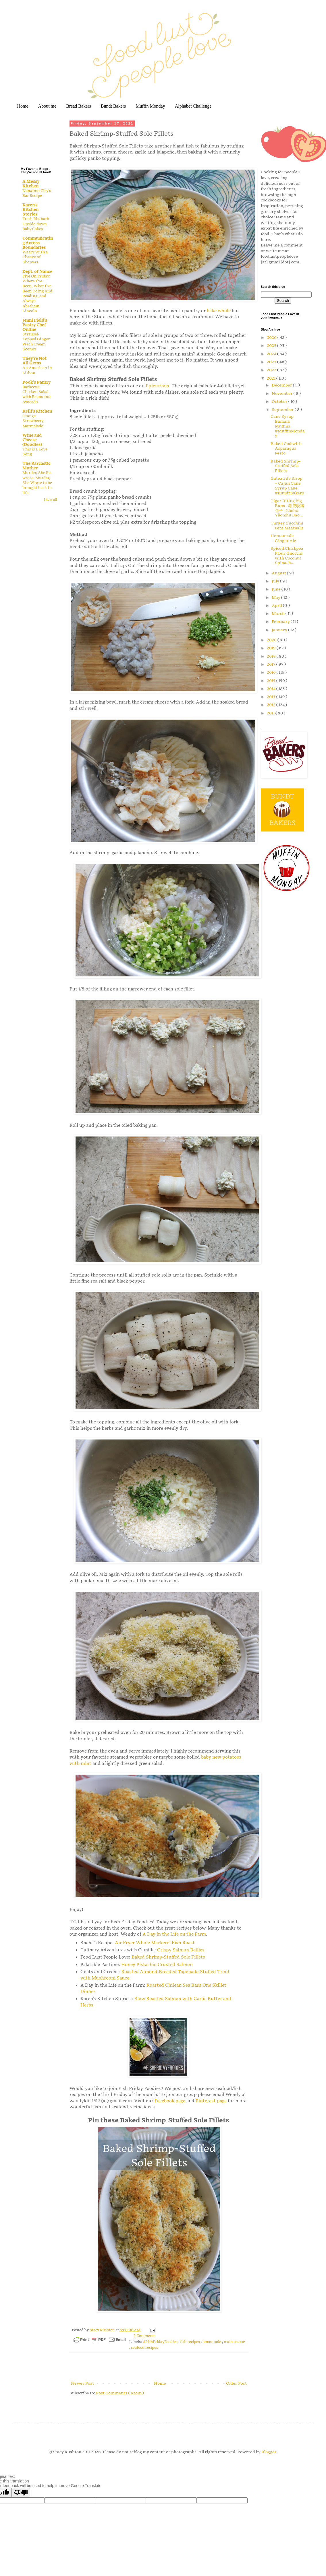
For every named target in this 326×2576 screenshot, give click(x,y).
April (277, 605)
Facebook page (170, 2101)
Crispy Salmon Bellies (181, 1950)
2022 (272, 370)
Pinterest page (211, 2101)
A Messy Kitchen (30, 184)
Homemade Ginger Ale (283, 538)
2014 (271, 688)
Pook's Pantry (36, 382)
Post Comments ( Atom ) (120, 2393)
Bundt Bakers (113, 106)
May (276, 597)
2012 (271, 704)
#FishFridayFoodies (160, 2342)
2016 (272, 672)
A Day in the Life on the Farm (174, 1934)
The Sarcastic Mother (36, 466)
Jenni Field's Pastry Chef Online (34, 325)
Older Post (236, 2383)
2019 (272, 648)
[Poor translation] (21, 2492)
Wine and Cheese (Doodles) (32, 440)
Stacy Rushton (102, 2330)
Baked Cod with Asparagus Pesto (286, 448)
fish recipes (190, 2342)
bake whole (219, 311)
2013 (271, 696)
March (279, 613)
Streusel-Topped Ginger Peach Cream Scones (36, 341)
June (276, 589)
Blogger (268, 2451)
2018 (272, 656)
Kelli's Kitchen (37, 411)
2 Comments (144, 2336)
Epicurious (157, 386)
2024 (272, 353)
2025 (272, 345)
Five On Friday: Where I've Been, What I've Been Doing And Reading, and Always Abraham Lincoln (37, 293)
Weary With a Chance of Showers (35, 257)
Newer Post (82, 2383)
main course (234, 2342)
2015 (271, 680)
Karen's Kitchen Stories (30, 210)
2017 (271, 664)
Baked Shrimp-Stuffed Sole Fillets (168, 1957)
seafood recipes (144, 2348)
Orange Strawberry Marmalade (32, 421)
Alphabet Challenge (193, 106)
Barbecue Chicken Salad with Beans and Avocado (36, 394)
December (282, 385)
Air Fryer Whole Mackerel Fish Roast (155, 1943)
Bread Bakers (78, 106)
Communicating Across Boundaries (37, 243)
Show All (50, 500)
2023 (272, 362)
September (283, 409)
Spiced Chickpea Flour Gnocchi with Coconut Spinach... (287, 555)
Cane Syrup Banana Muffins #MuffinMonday (288, 426)
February (281, 621)
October (280, 401)
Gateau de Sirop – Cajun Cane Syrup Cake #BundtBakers (287, 485)
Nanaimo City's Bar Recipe (36, 193)
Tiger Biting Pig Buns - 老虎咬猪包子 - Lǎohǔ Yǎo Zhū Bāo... (287, 508)
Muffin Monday (150, 106)
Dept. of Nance (37, 271)
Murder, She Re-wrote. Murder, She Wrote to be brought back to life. (37, 483)
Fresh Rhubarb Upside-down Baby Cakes (35, 224)
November (283, 393)
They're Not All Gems (34, 361)
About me (47, 106)
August (279, 573)
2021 (271, 378)
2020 (272, 640)
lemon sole (212, 2342)
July (276, 581)
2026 (272, 337)
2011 (271, 713)
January (280, 630)
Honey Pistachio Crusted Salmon (157, 1964)
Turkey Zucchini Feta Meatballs (287, 526)
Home (22, 106)
